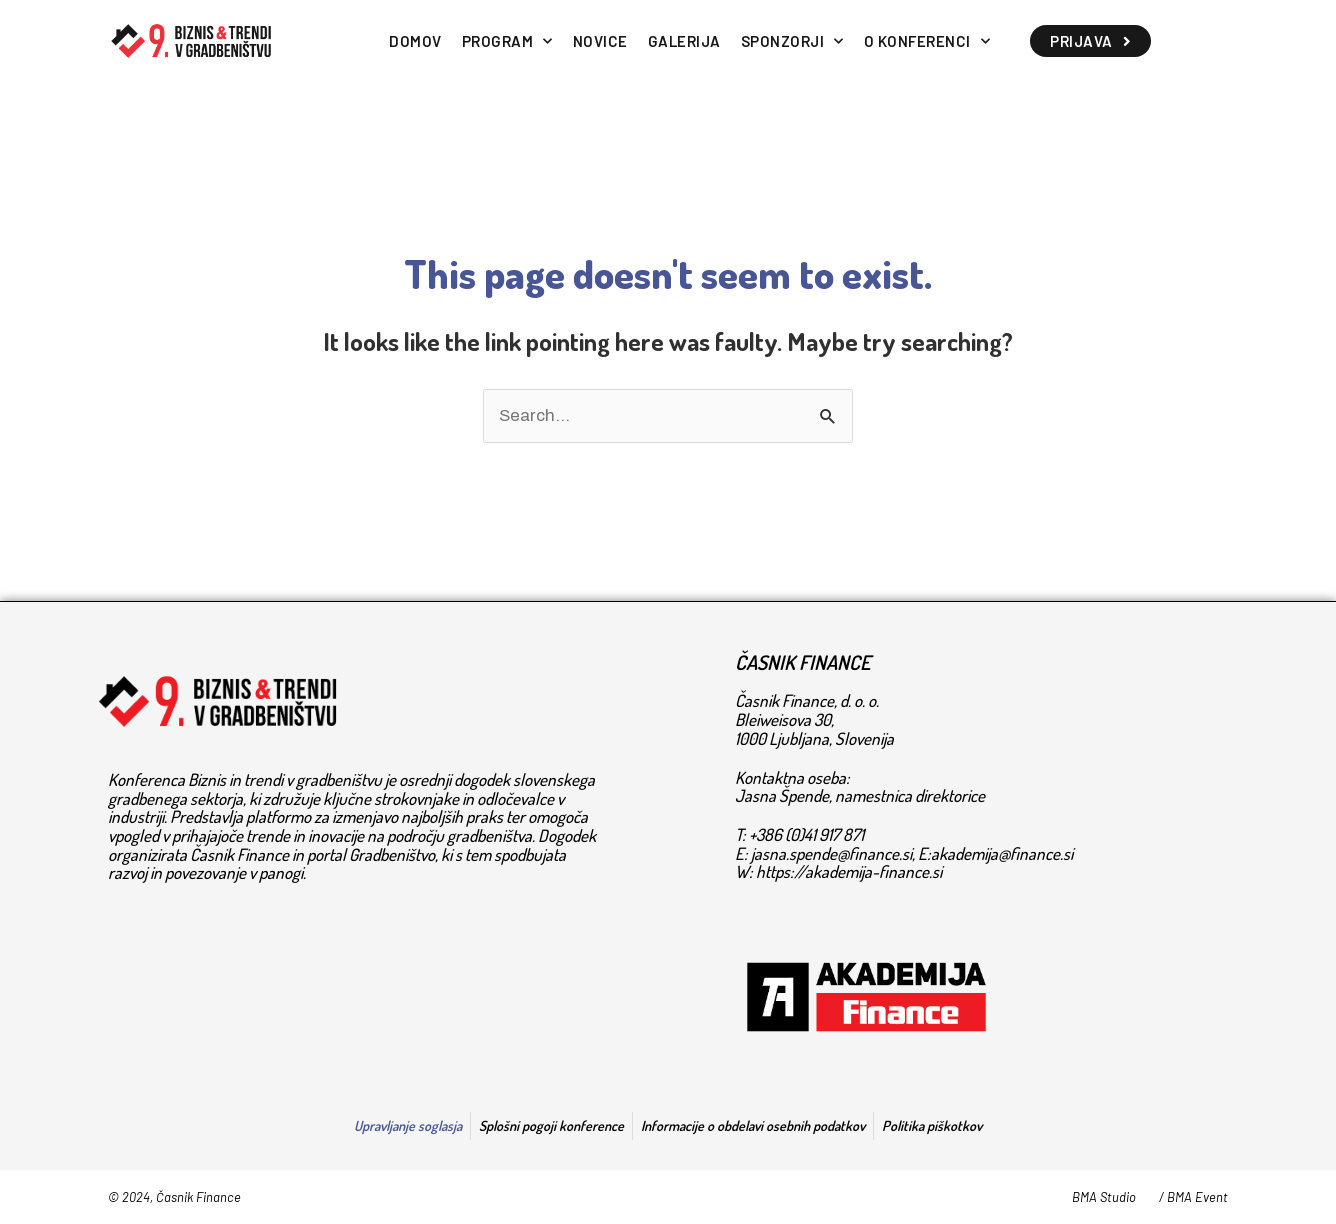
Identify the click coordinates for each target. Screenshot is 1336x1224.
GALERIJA (684, 41)
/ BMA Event (1193, 1197)
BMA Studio (1104, 1197)
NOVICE (600, 41)
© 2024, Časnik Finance (174, 1197)
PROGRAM (507, 41)
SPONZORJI (792, 41)
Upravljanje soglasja (408, 1125)
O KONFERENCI (927, 41)
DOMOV (415, 41)
